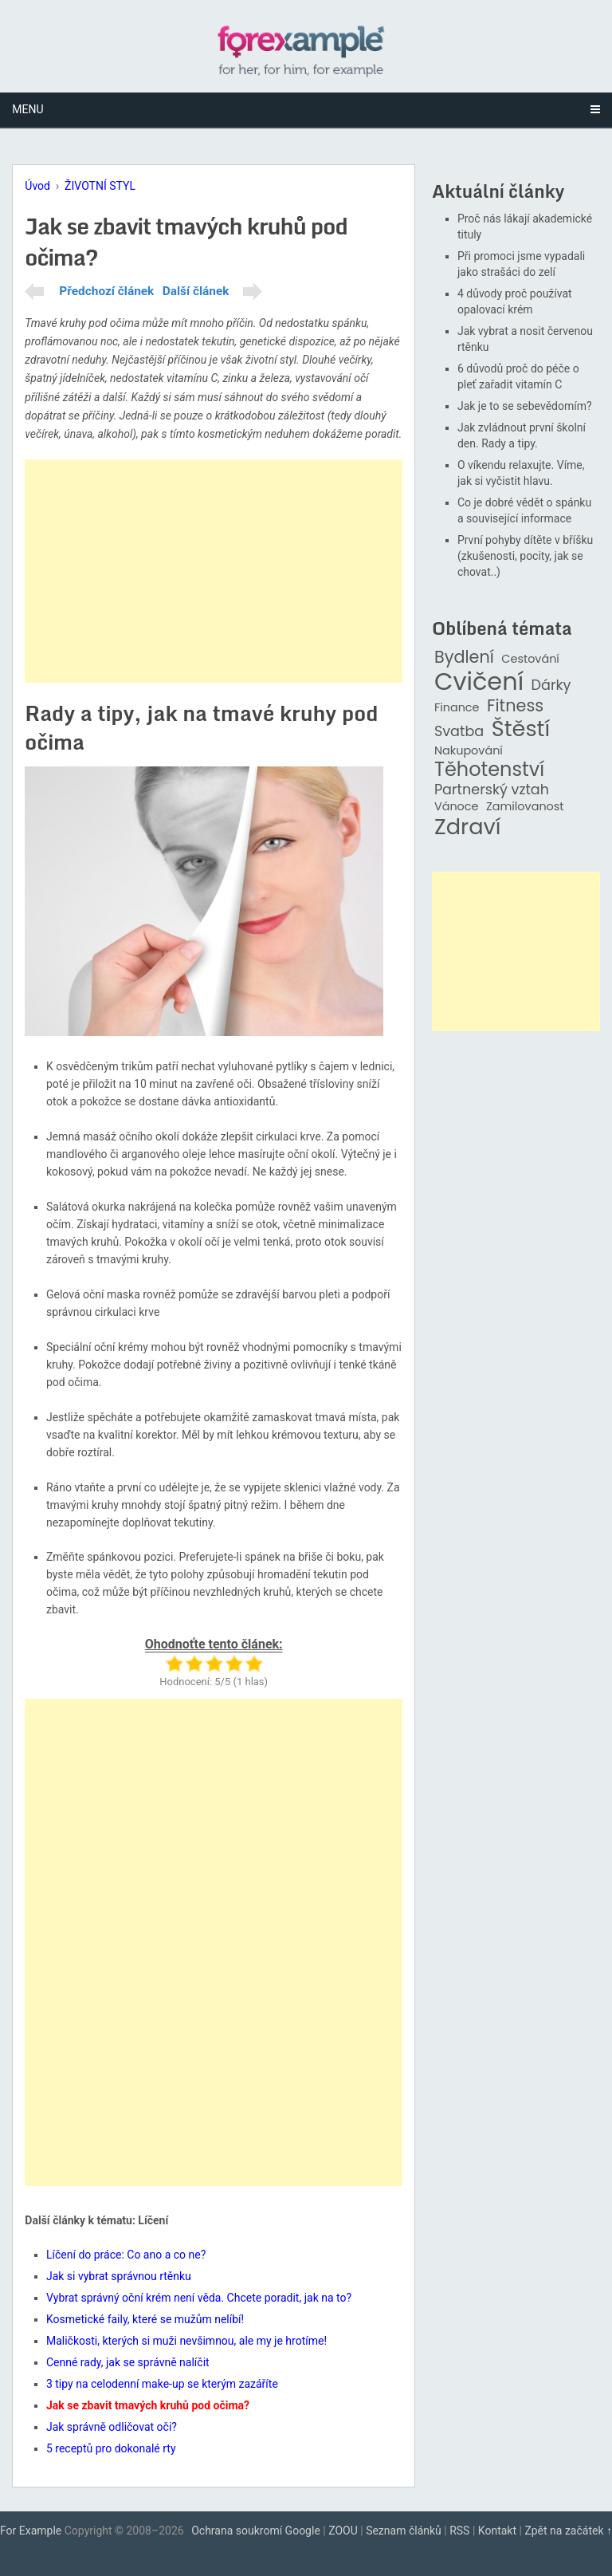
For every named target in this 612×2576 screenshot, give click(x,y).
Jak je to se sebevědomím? (524, 406)
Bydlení (464, 658)
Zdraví (467, 827)
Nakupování (468, 751)
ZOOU (343, 2530)
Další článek (196, 291)
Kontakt (497, 2530)
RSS (459, 2530)
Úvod (37, 185)
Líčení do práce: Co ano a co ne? (126, 2254)
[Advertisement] (213, 571)
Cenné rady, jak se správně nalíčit (128, 2362)
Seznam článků (403, 2530)
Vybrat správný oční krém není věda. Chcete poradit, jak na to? (198, 2297)
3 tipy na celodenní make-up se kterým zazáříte (162, 2383)
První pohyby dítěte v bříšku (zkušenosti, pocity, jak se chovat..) (525, 556)
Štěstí (521, 729)
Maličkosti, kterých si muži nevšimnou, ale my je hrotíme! (186, 2340)
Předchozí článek (106, 291)
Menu (27, 109)
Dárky (551, 685)
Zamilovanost (525, 806)
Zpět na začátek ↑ (568, 2530)
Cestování (530, 659)
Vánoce (456, 806)
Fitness (515, 706)
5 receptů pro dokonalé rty (111, 2448)
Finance (457, 708)
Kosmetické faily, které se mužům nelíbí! (145, 2319)
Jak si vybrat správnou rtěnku (118, 2276)
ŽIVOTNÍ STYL (100, 185)
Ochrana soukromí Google (255, 2530)
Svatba (459, 731)
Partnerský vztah (491, 790)
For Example (30, 2530)
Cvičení (479, 682)
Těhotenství (489, 770)
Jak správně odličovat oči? (111, 2426)
